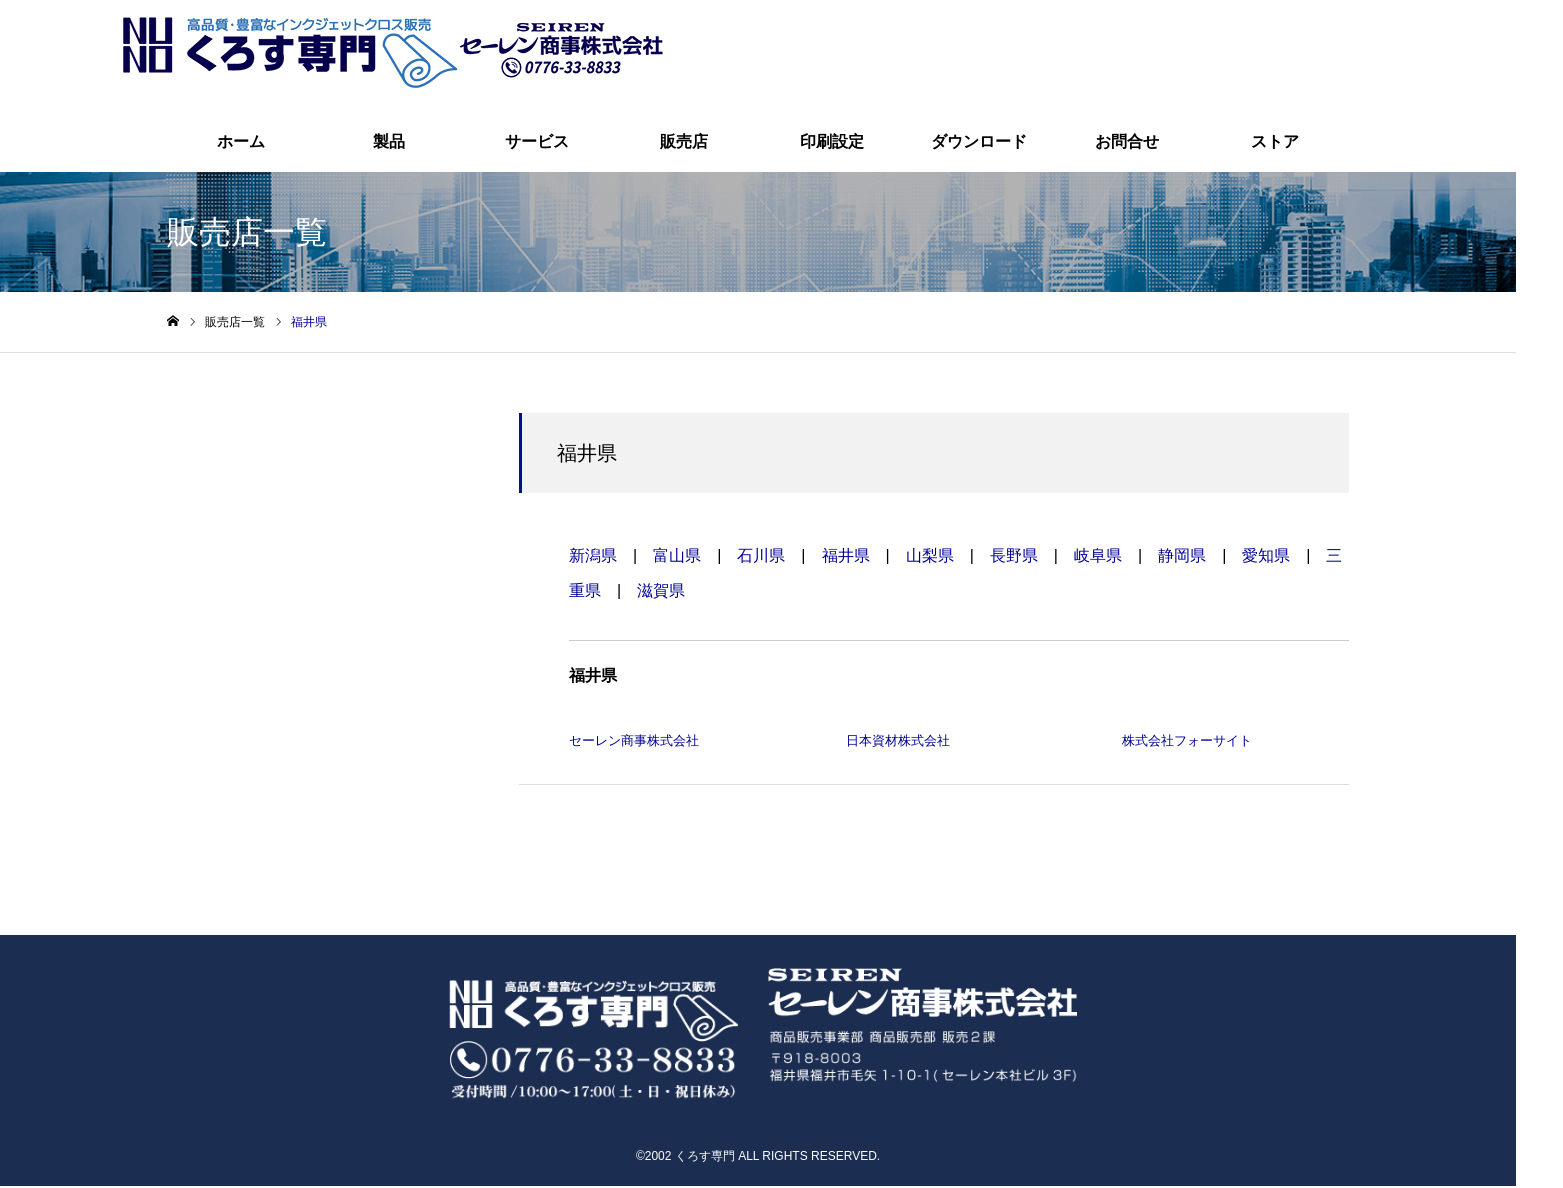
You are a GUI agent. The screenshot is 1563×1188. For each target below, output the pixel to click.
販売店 (684, 143)
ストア (1275, 143)
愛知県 (1266, 557)
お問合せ (1127, 143)
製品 (389, 143)
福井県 (846, 557)
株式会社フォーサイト (1187, 743)
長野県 (1014, 557)
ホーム (241, 143)
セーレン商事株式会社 (634, 743)
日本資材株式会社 (898, 743)
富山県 (677, 557)
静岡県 (1182, 557)
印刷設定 (832, 143)
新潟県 (593, 557)
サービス (537, 143)
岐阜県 (1098, 557)
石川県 (761, 557)
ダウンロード (979, 143)
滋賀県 (661, 592)
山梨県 (930, 557)
